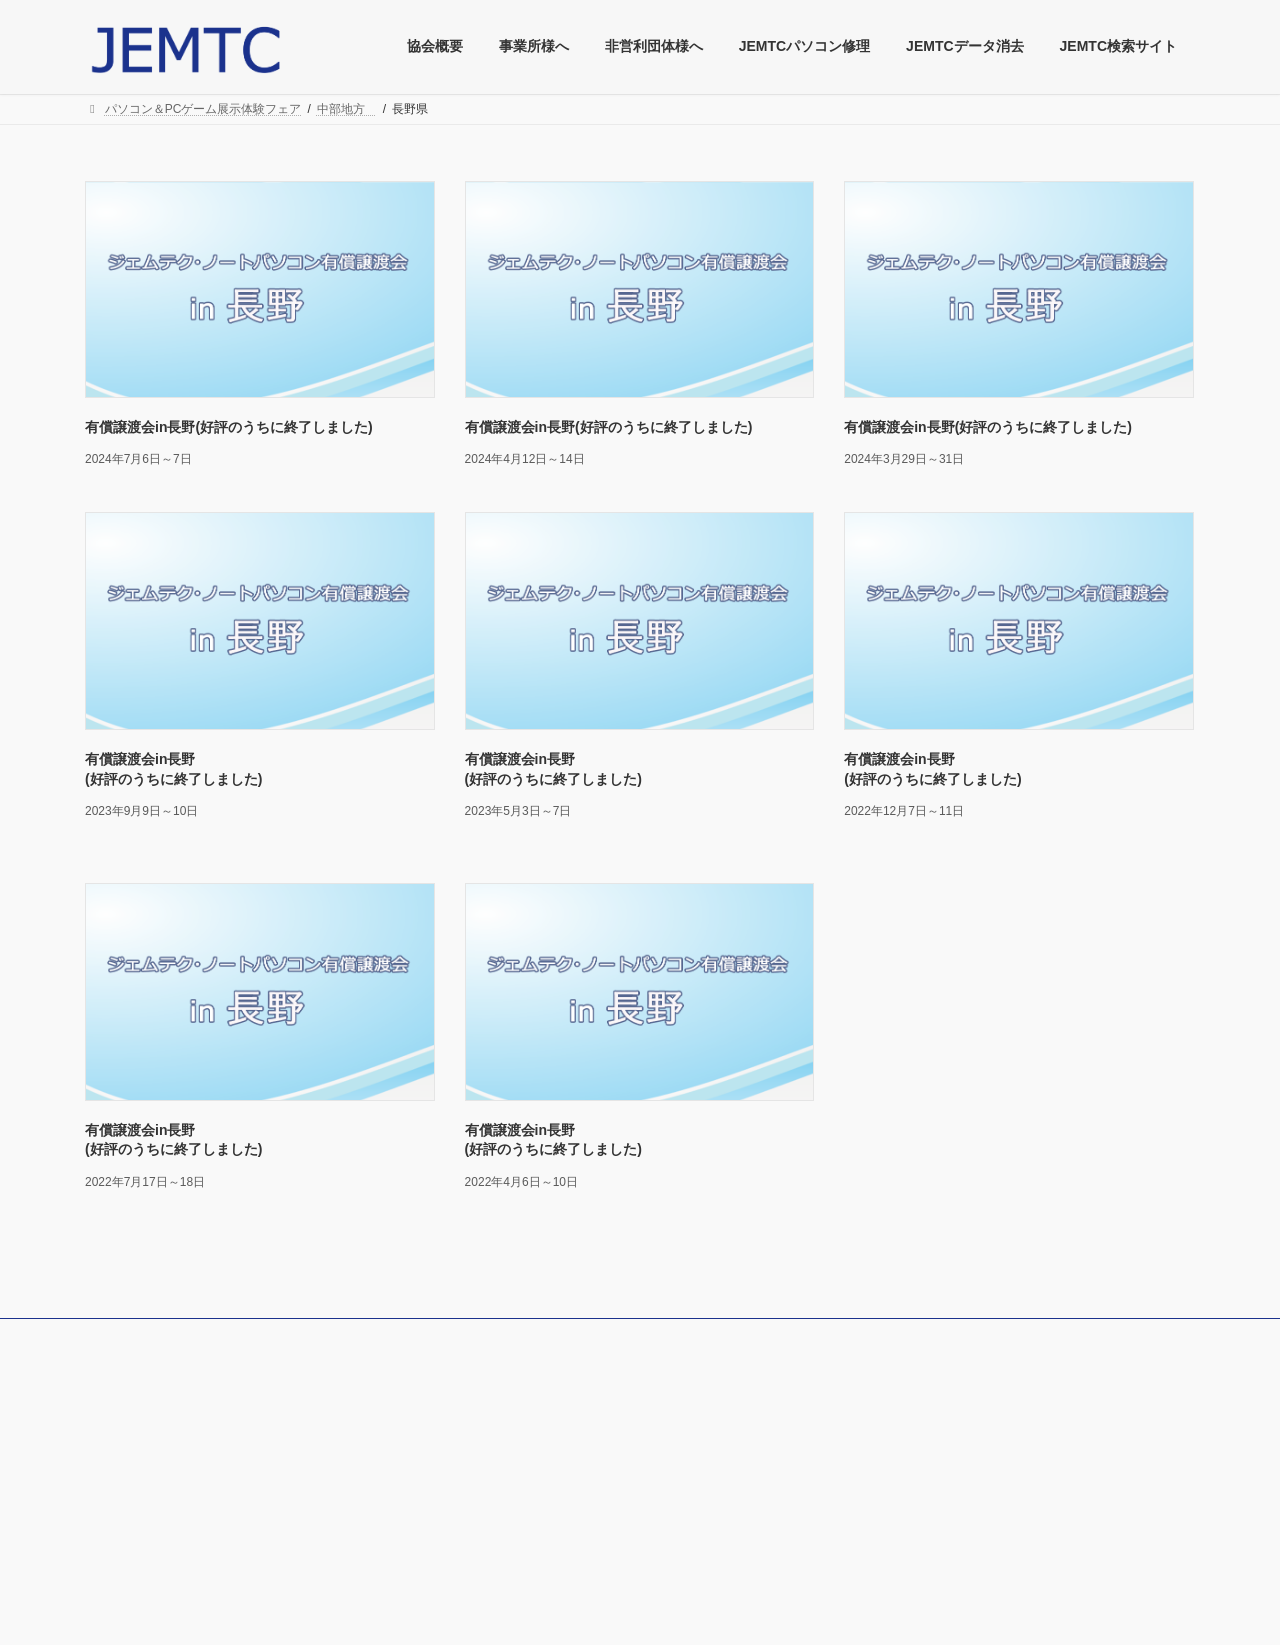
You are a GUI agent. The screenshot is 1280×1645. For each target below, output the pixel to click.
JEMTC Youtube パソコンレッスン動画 (592, 1517)
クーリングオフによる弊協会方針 (193, 1440)
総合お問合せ (139, 1520)
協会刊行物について (537, 1410)
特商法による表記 (151, 1413)
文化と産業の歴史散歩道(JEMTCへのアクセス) (609, 1464)
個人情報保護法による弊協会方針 (193, 1387)
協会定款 (127, 1493)
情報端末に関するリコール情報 (567, 1437)
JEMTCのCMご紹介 (536, 1543)
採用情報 (507, 1490)
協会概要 (127, 1467)
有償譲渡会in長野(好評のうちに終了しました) (229, 427)
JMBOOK (508, 1386)
